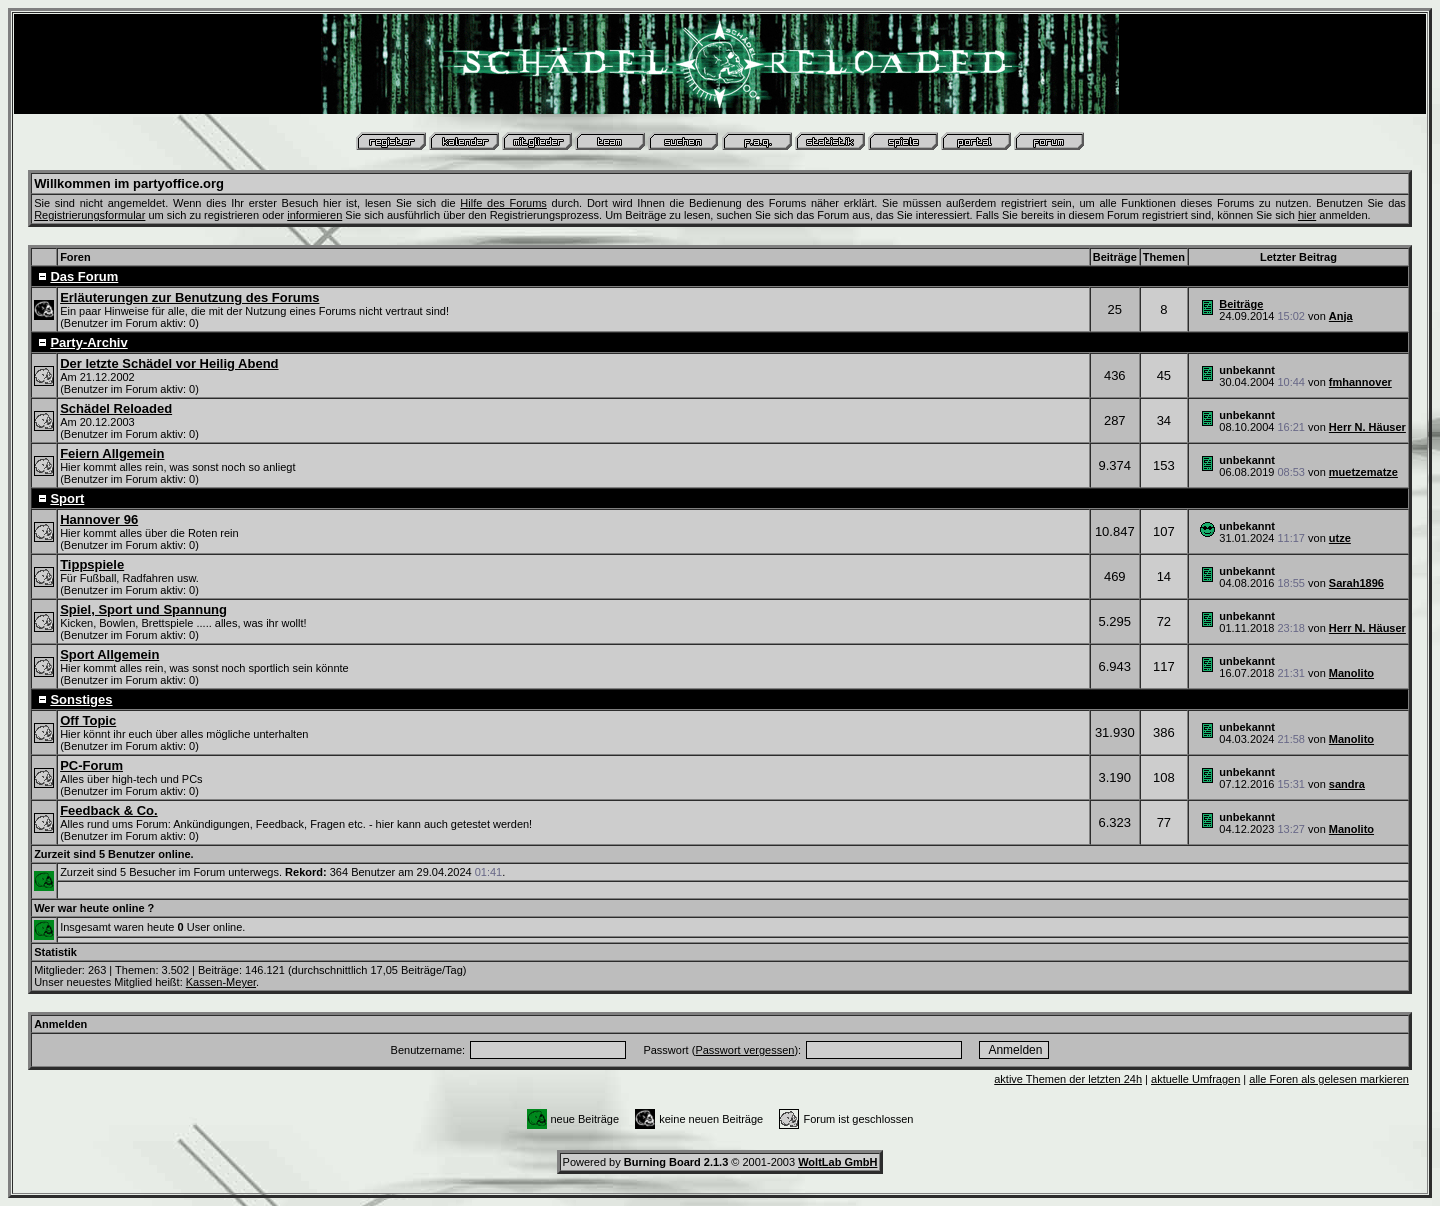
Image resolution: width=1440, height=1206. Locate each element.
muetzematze (1363, 472)
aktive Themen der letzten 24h (1068, 1079)
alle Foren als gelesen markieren (1329, 1079)
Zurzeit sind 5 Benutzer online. (114, 854)
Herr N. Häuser (1367, 427)
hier (1307, 215)
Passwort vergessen (744, 1050)
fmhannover (1360, 382)
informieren (314, 215)
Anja (1341, 316)
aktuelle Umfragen (1195, 1079)
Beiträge (1241, 304)
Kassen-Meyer (221, 982)
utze (1340, 538)
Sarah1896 (1356, 583)
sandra (1347, 784)
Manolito (1351, 673)
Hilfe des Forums (503, 203)
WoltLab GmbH (837, 1162)
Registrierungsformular (89, 215)
